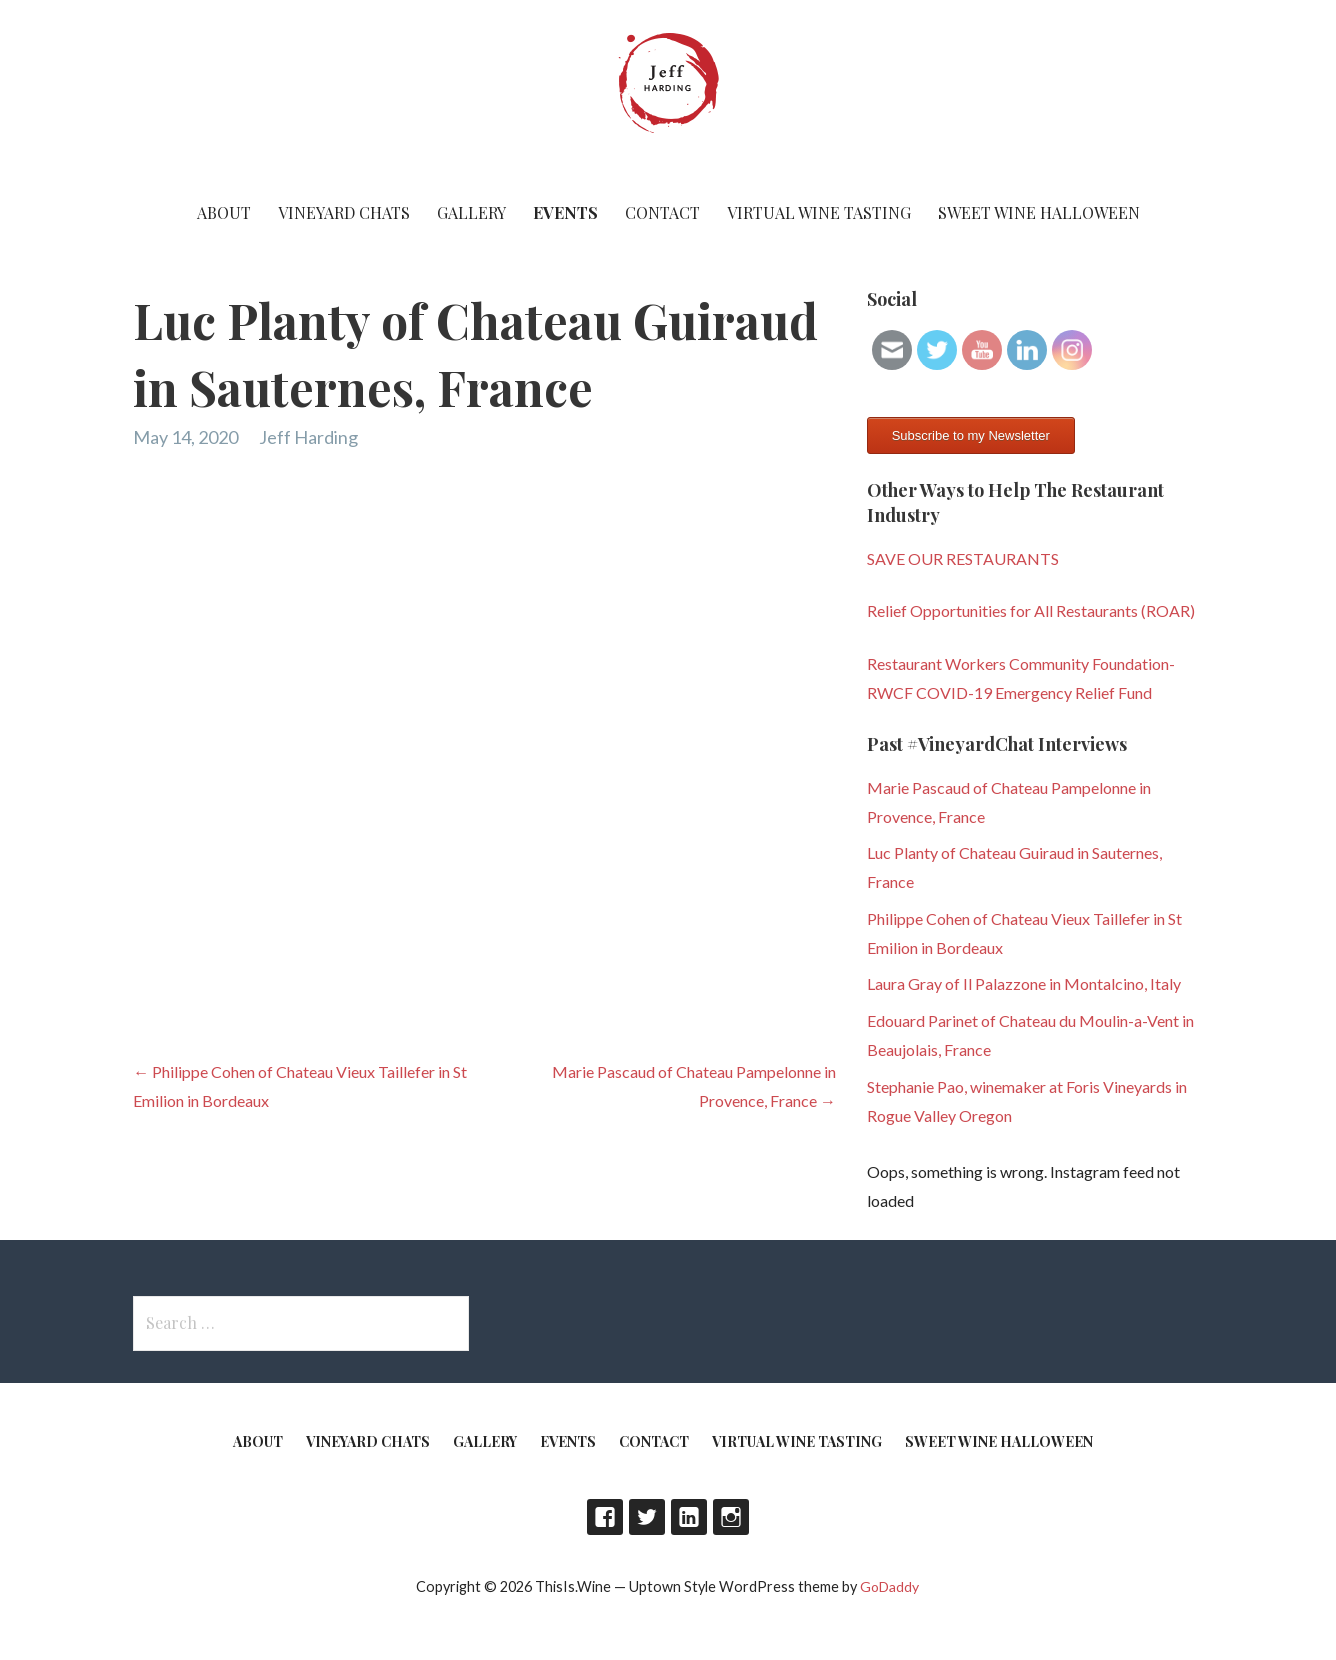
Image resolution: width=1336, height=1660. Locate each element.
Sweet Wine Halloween (1039, 212)
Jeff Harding (308, 437)
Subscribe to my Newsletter (971, 435)
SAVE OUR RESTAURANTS (963, 558)
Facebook (605, 1517)
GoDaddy (889, 1586)
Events (565, 212)
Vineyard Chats (344, 212)
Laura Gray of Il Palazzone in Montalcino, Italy (1024, 983)
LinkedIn (689, 1517)
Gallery (471, 212)
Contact (662, 212)
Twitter (647, 1517)
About (224, 212)
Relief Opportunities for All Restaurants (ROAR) (1031, 610)
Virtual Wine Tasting (819, 212)
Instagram (731, 1517)
